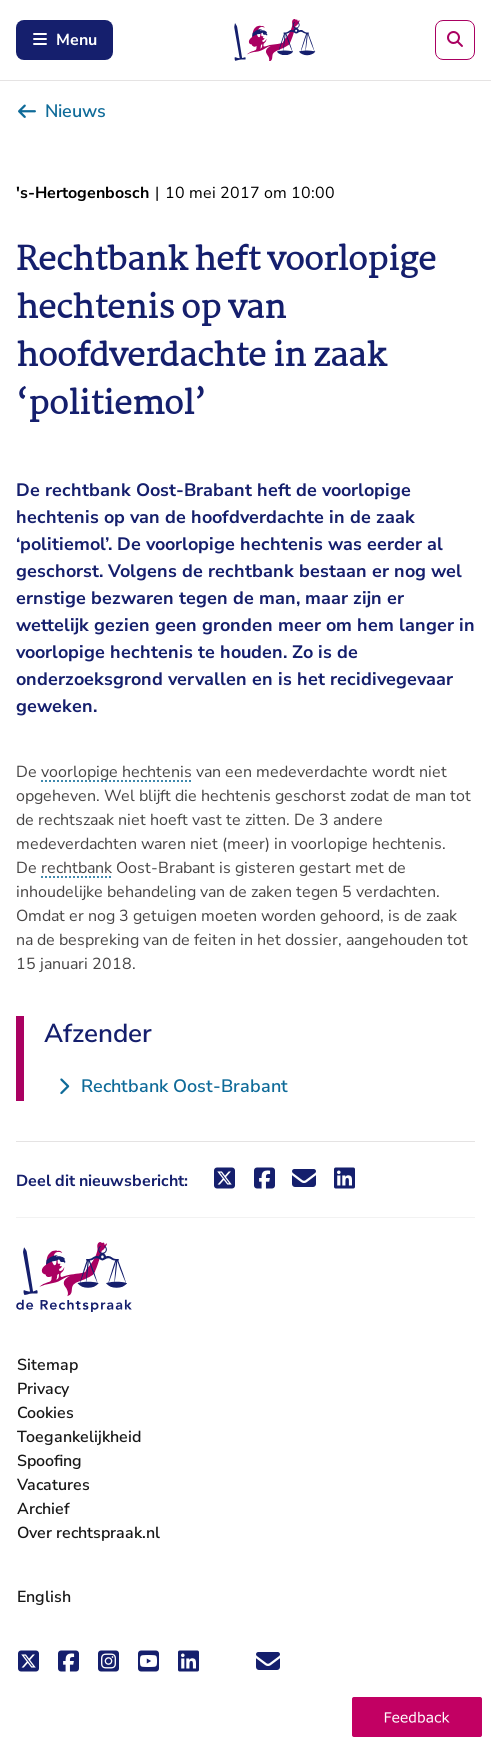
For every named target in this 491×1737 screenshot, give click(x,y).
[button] (417, 1717)
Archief (43, 1509)
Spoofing (49, 1461)
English (44, 1597)
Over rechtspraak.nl (88, 1533)
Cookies (45, 1413)
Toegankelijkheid (79, 1437)
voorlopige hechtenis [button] (116, 772)
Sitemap (47, 1365)
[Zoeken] (455, 40)
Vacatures (53, 1485)
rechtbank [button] (76, 868)
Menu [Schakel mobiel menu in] (64, 40)
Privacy (43, 1389)
